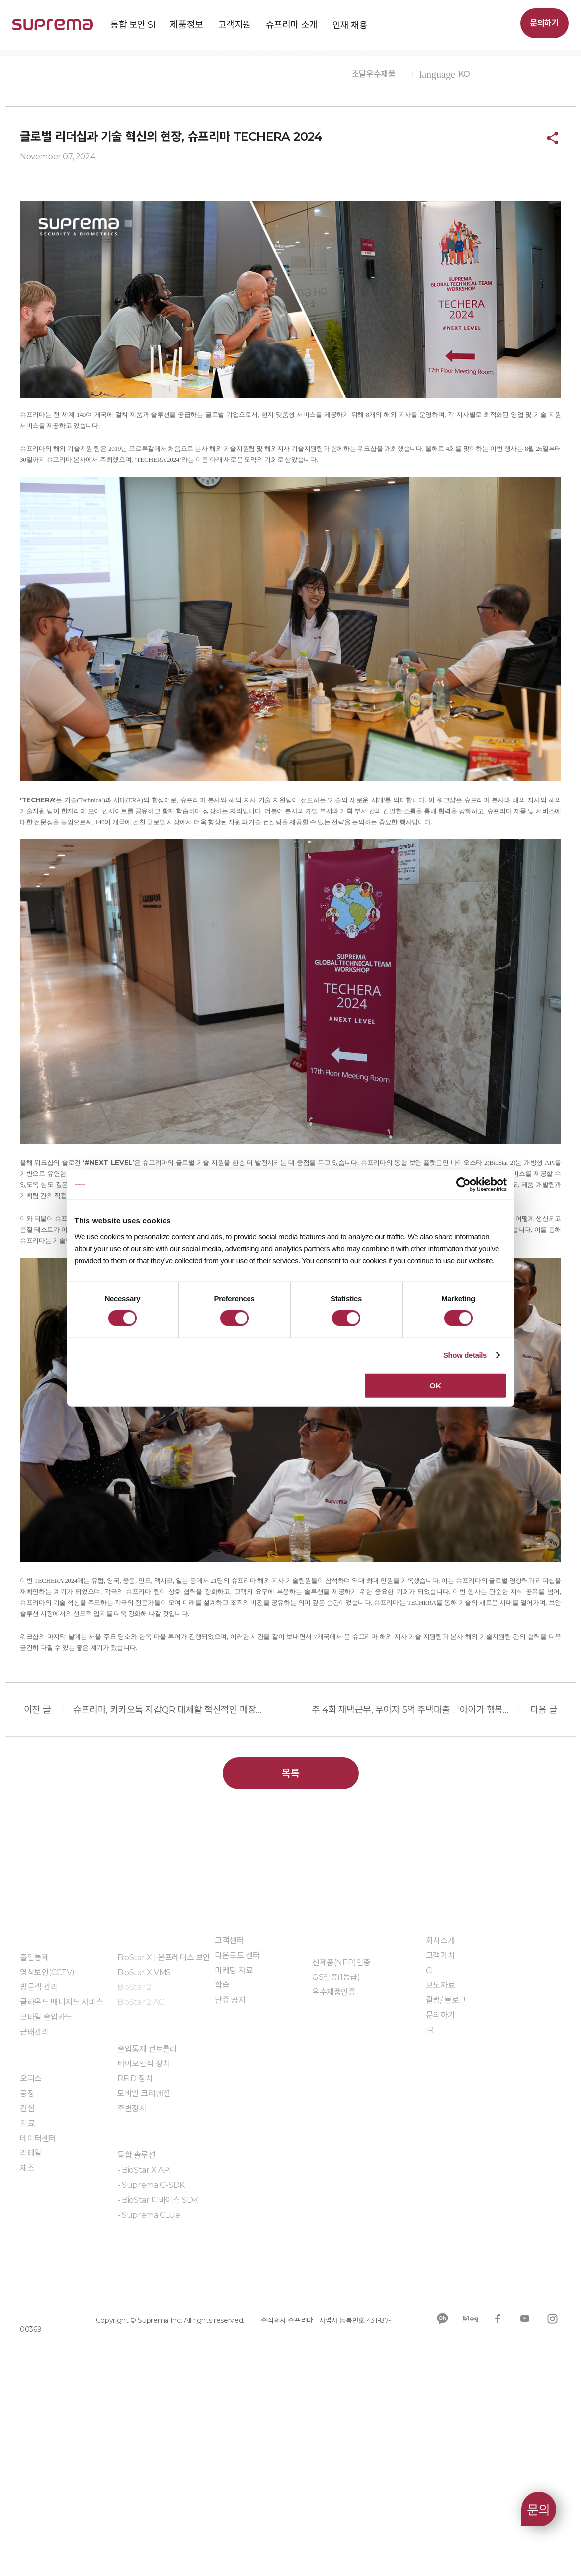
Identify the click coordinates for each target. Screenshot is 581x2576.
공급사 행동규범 (225, 2469)
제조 (27, 2360)
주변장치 (131, 2301)
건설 (27, 2301)
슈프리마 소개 (71, 237)
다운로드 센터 (237, 2147)
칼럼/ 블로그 (446, 2192)
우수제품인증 (334, 2184)
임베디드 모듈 (140, 2436)
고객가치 (440, 2147)
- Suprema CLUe (148, 2407)
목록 (290, 1966)
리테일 (31, 2345)
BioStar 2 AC (140, 2194)
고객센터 (229, 2133)
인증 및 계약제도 (339, 2132)
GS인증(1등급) (336, 2169)
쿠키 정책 (113, 2469)
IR (430, 2222)
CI (429, 2162)
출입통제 (34, 2149)
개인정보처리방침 (49, 2469)
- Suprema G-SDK (151, 2377)
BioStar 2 (134, 2179)
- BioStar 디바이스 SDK (157, 2392)
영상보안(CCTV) (47, 2164)
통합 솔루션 (136, 2347)
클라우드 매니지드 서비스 (61, 2194)
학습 (222, 2177)
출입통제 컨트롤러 (147, 2241)
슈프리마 (134, 237)
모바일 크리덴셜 (143, 2286)
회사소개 (440, 2133)
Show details (465, 1355)
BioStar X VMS (144, 2164)
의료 (27, 2315)
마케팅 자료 (234, 2162)
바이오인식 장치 (143, 2256)
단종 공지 (230, 2192)
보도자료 (204, 237)
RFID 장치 (135, 2271)
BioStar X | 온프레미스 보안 (163, 2149)
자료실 (323, 2214)
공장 (27, 2286)
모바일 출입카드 (46, 2209)
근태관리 (34, 2224)
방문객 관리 (39, 2179)
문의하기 (544, 23)
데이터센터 (38, 2330)
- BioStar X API (144, 2362)
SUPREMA (52, 28)
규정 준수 (164, 2469)
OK (435, 1385)
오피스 (31, 2271)
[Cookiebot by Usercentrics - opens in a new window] (463, 1184)
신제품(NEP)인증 (341, 2154)
